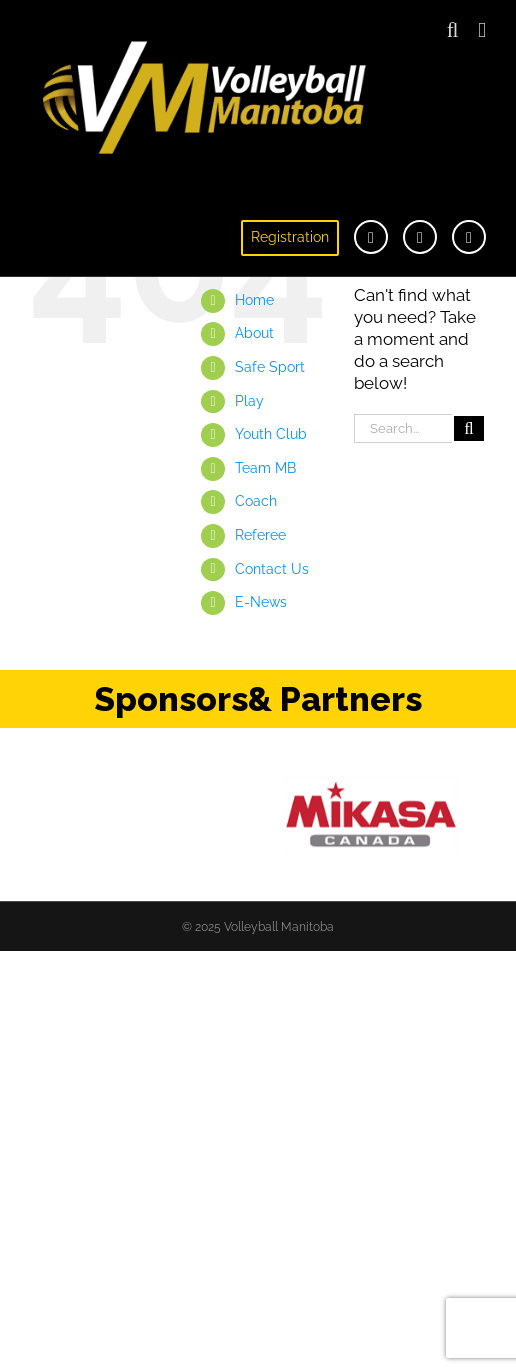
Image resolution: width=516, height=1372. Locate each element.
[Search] (469, 428)
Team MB (265, 468)
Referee (260, 535)
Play (249, 401)
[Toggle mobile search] (453, 30)
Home (254, 300)
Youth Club (271, 434)
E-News (261, 602)
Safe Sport (270, 367)
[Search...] (403, 428)
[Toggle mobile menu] (482, 30)
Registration (290, 237)
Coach (256, 501)
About (254, 333)
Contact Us (272, 569)
